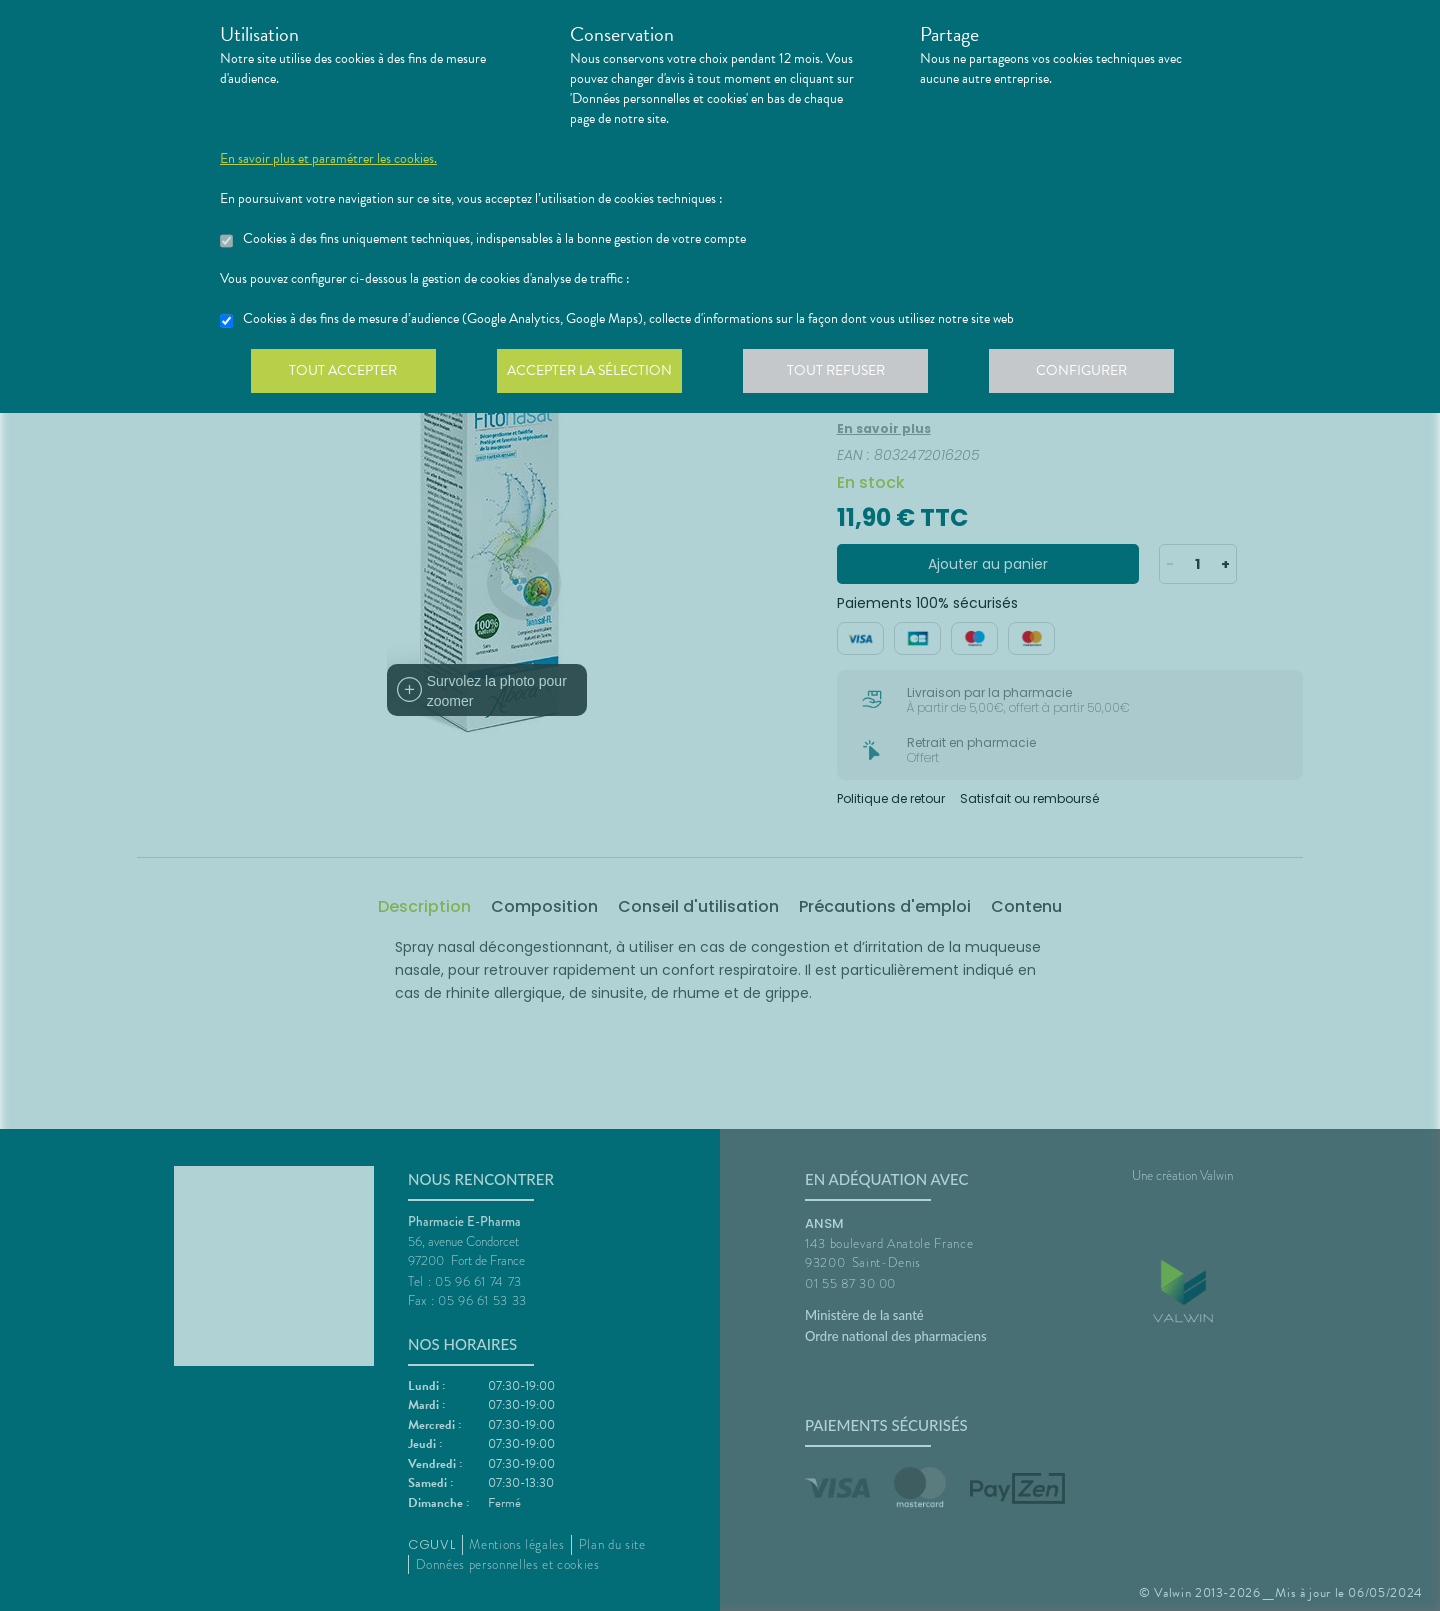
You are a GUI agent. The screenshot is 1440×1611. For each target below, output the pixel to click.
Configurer (1095, 374)
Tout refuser (845, 374)
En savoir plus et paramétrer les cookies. (328, 159)
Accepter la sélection (595, 374)
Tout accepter (345, 374)
